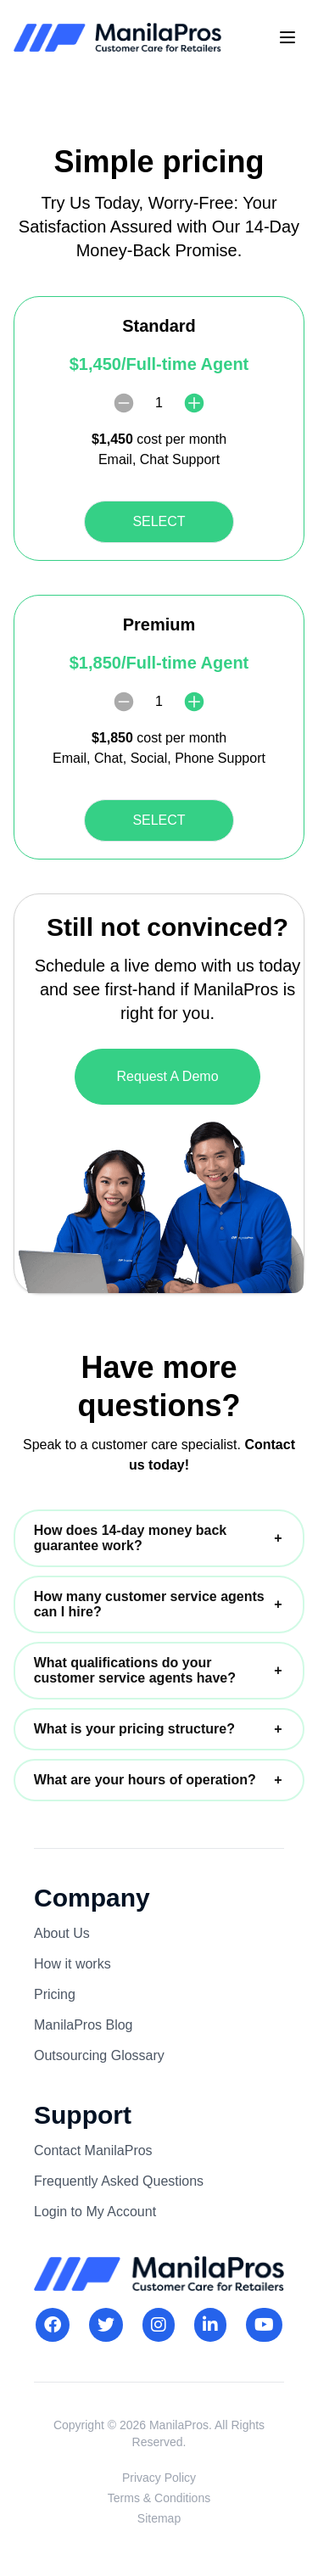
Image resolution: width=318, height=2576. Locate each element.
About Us (62, 1933)
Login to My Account (95, 2211)
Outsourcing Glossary (99, 2055)
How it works (72, 1964)
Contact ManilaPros (93, 2150)
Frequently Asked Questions (119, 2181)
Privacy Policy (159, 2477)
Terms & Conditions (159, 2498)
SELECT (158, 521)
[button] (159, 1538)
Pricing (54, 1994)
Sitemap (159, 2518)
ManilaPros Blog (83, 2025)
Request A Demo (167, 1076)
